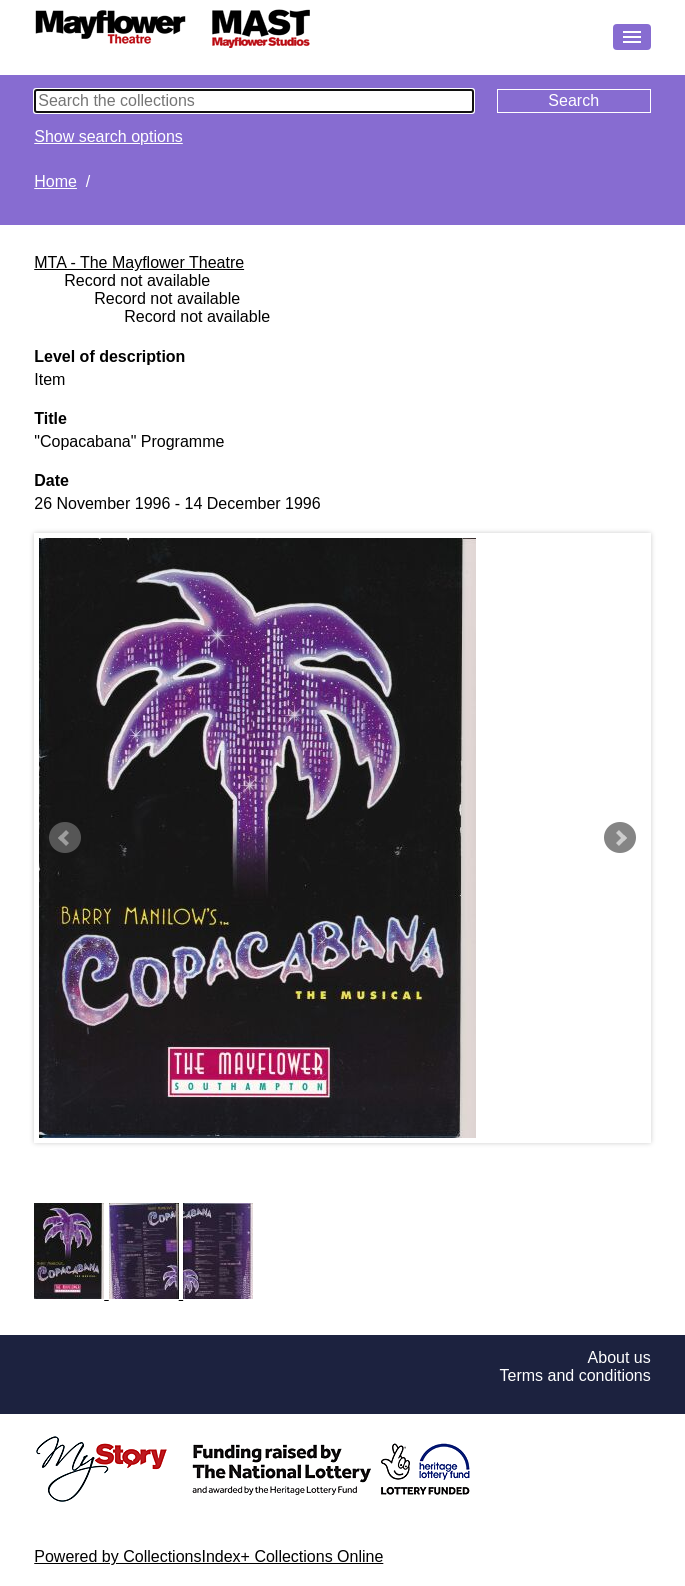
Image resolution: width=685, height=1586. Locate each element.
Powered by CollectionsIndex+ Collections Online (208, 1556)
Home (55, 181)
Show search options (108, 136)
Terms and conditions (575, 1375)
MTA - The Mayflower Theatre (139, 262)
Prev (65, 838)
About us (619, 1357)
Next (620, 838)
